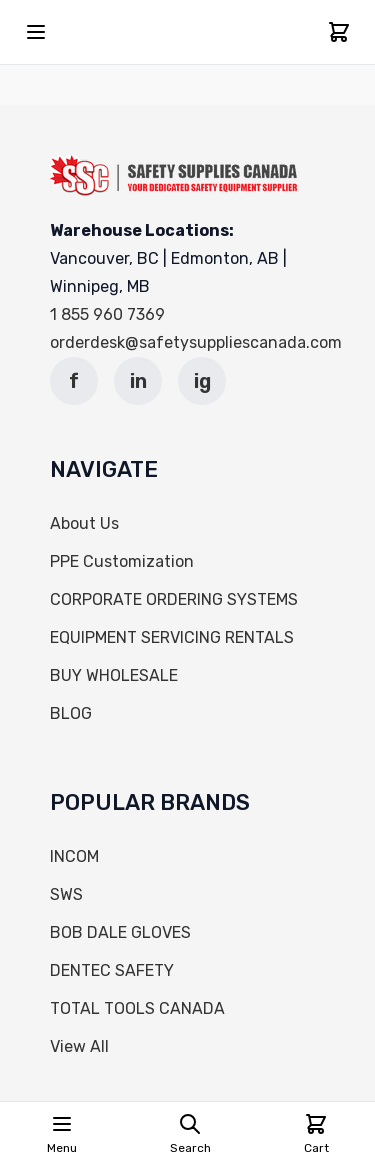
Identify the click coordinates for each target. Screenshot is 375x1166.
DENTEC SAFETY (112, 970)
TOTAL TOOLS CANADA (137, 1008)
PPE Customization (122, 561)
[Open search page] (190, 1134)
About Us (84, 523)
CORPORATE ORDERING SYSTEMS (174, 599)
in (138, 381)
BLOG (71, 713)
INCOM (74, 856)
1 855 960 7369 (107, 314)
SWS (66, 894)
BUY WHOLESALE (114, 675)
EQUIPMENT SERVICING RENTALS (172, 637)
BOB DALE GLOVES (120, 932)
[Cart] (339, 32)
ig (202, 381)
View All (79, 1046)
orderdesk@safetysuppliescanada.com (196, 342)
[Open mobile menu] (36, 32)
